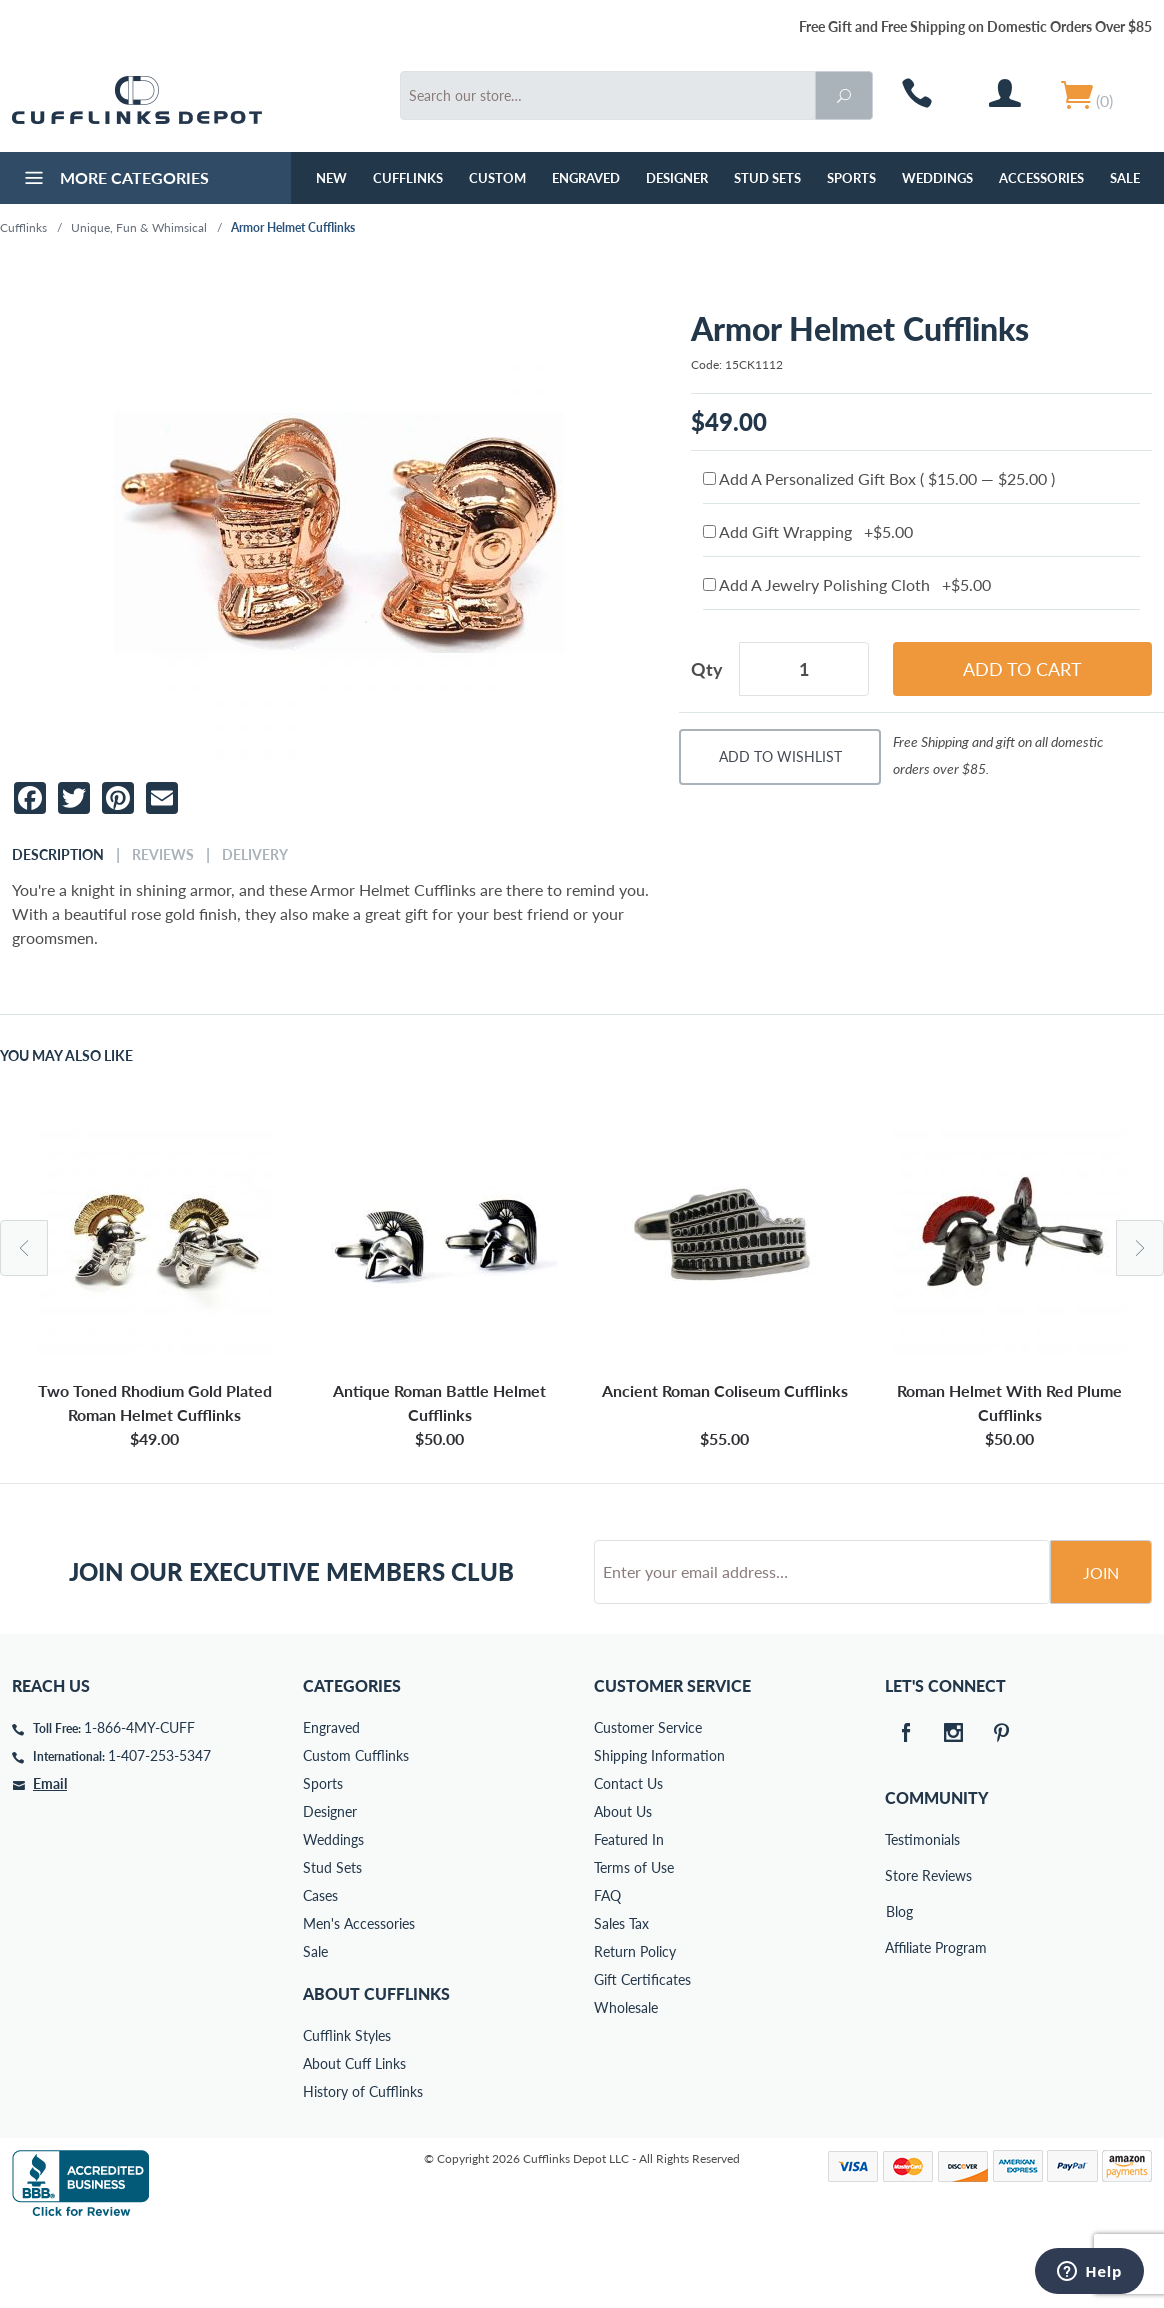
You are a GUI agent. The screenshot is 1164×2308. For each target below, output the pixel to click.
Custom (497, 178)
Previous (24, 1248)
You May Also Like (66, 1056)
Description (58, 855)
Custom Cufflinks (356, 1831)
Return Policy (635, 2027)
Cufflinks (408, 178)
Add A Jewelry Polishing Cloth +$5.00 (847, 584)
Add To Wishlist (780, 756)
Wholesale (626, 2083)
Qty (707, 669)
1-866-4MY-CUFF (139, 1803)
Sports (851, 178)
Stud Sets (767, 178)
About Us (623, 1887)
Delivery (255, 855)
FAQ (607, 1971)
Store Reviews (899, 1951)
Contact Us (628, 1859)
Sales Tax (621, 1999)
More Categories (114, 180)
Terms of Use (634, 1943)
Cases (320, 1971)
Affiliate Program (899, 2023)
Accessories (1041, 178)
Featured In (629, 1915)
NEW (331, 178)
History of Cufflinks (363, 2167)
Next (1140, 1248)
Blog (899, 1987)
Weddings (937, 178)
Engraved (586, 178)
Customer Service (648, 1803)
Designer (677, 178)
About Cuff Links (354, 2139)
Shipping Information (659, 1831)
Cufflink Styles (347, 2111)
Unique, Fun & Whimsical (139, 227)
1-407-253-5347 (159, 1831)
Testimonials (899, 1915)
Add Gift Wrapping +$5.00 (808, 531)
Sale (1125, 178)
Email (50, 1859)
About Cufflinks (376, 2069)
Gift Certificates (642, 2055)
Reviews (163, 855)
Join (1101, 1648)
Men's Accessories (359, 1999)
